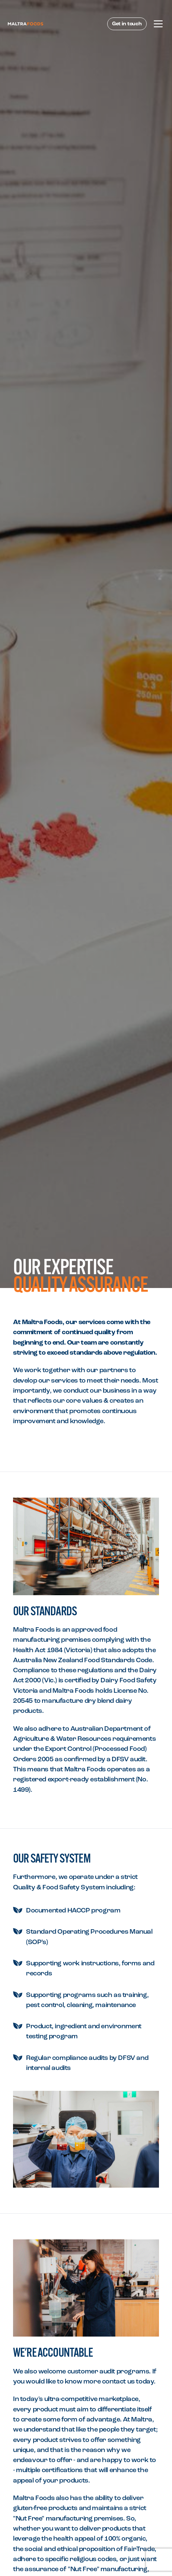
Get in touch (127, 24)
